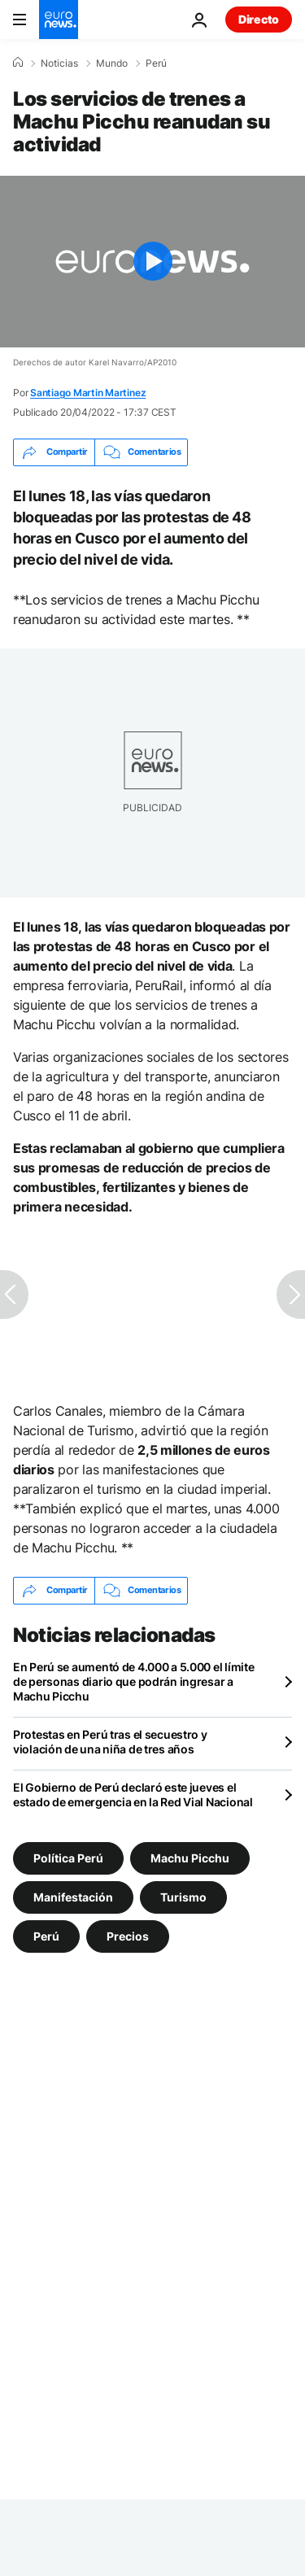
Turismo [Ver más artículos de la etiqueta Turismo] (183, 1896)
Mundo (112, 63)
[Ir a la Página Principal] (58, 19)
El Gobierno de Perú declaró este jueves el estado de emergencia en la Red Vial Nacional (133, 1794)
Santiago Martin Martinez (88, 392)
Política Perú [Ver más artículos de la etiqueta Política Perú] (68, 1857)
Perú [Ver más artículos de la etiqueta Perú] (46, 1935)
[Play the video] (152, 261)
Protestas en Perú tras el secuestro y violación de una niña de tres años (110, 1741)
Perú (156, 63)
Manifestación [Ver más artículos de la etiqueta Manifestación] (73, 1896)
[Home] (18, 62)
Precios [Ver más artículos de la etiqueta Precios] (128, 1935)
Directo (258, 19)
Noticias (59, 63)
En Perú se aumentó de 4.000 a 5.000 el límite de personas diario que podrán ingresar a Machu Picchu (133, 1681)
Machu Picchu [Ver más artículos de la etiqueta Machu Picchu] (189, 1857)
